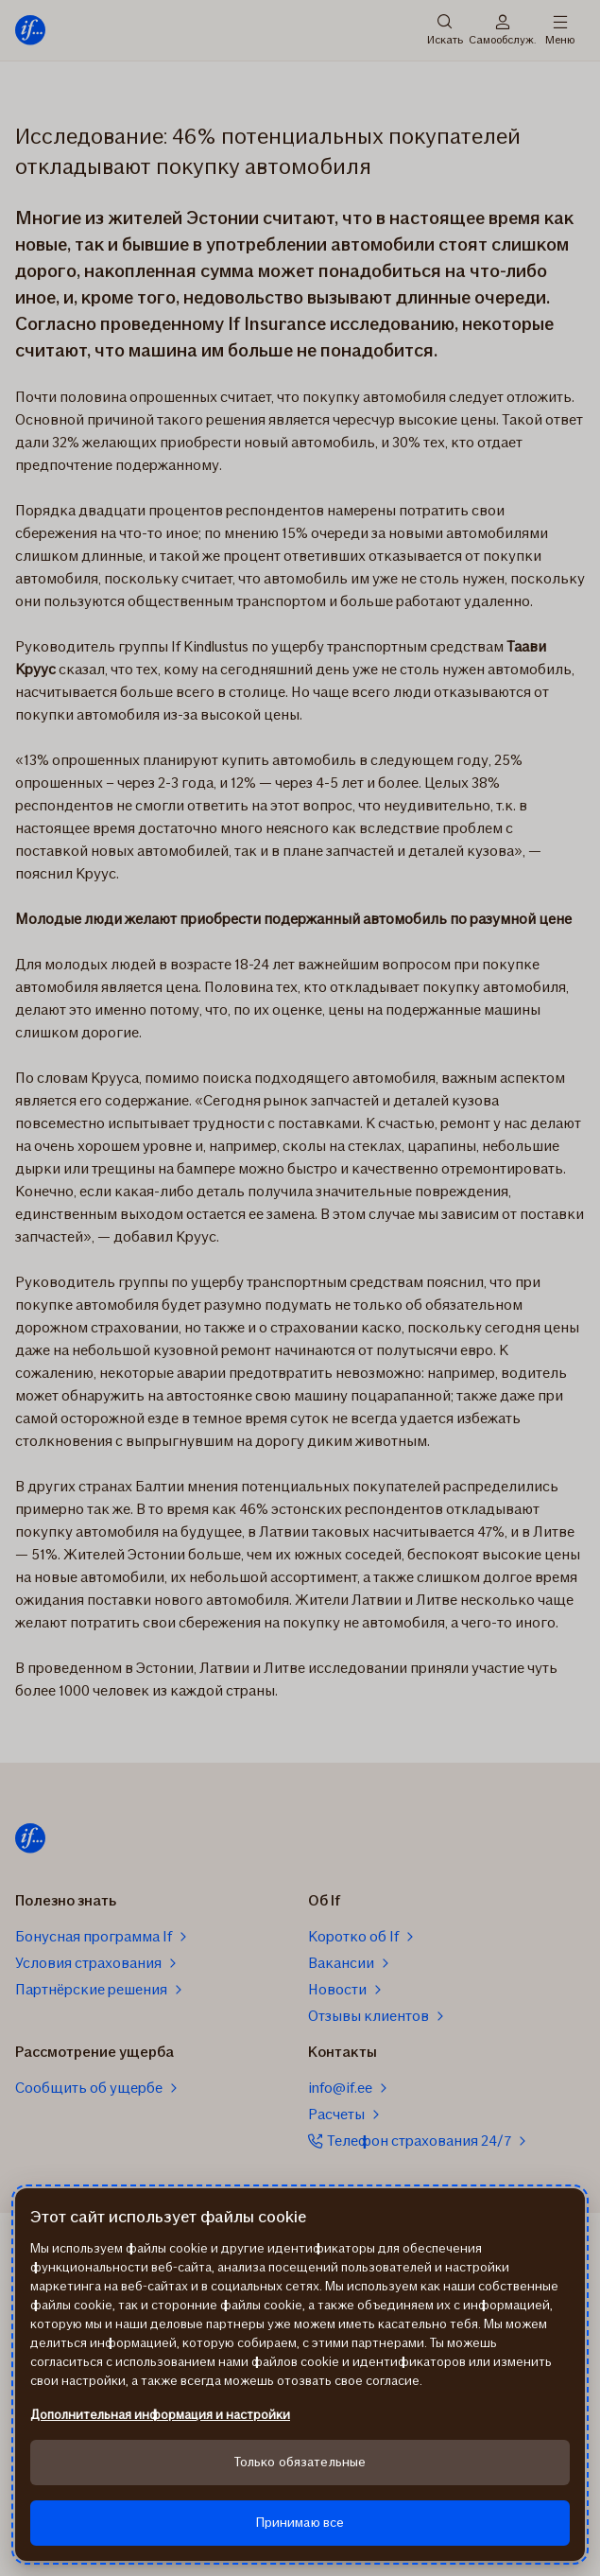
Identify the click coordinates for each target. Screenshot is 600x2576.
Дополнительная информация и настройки (160, 2415)
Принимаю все (300, 2523)
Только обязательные (300, 2462)
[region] (300, 2374)
